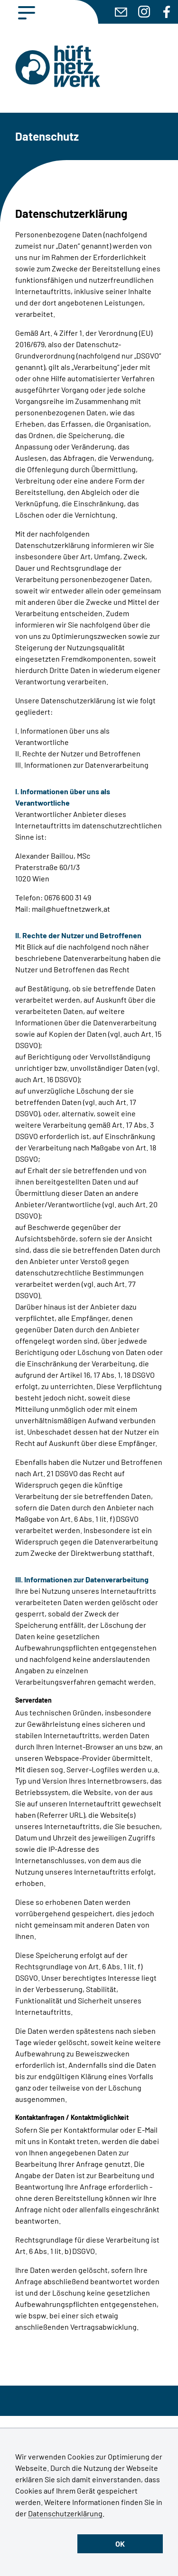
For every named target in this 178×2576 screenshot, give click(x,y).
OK (120, 2543)
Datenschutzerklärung (65, 2513)
